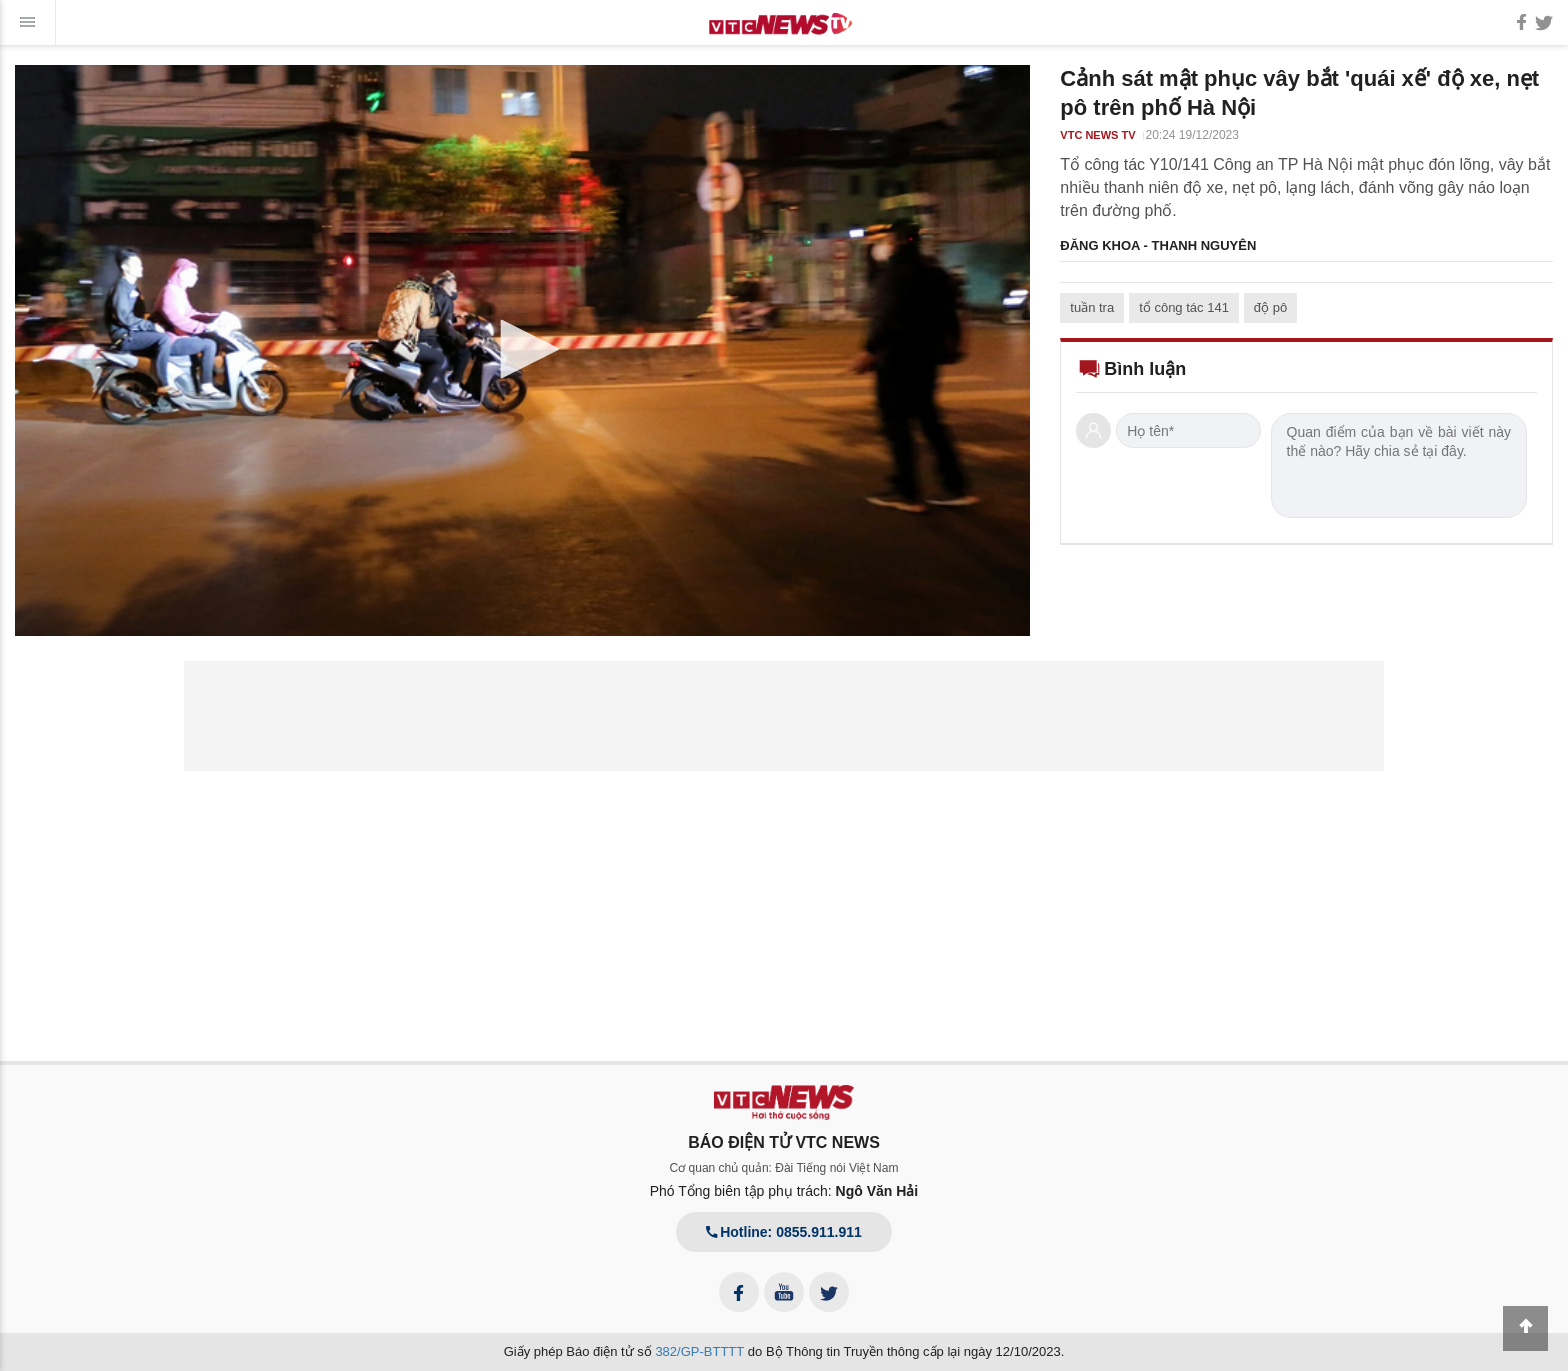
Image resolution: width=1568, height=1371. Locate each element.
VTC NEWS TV (1097, 135)
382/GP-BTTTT (699, 1351)
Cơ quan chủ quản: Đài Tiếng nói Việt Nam (784, 1168)
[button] (523, 349)
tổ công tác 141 (1184, 307)
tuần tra (1092, 307)
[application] (522, 350)
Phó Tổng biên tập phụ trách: (784, 1191)
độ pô (1270, 307)
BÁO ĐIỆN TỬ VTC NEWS (784, 1142)
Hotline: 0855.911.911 (784, 1232)
